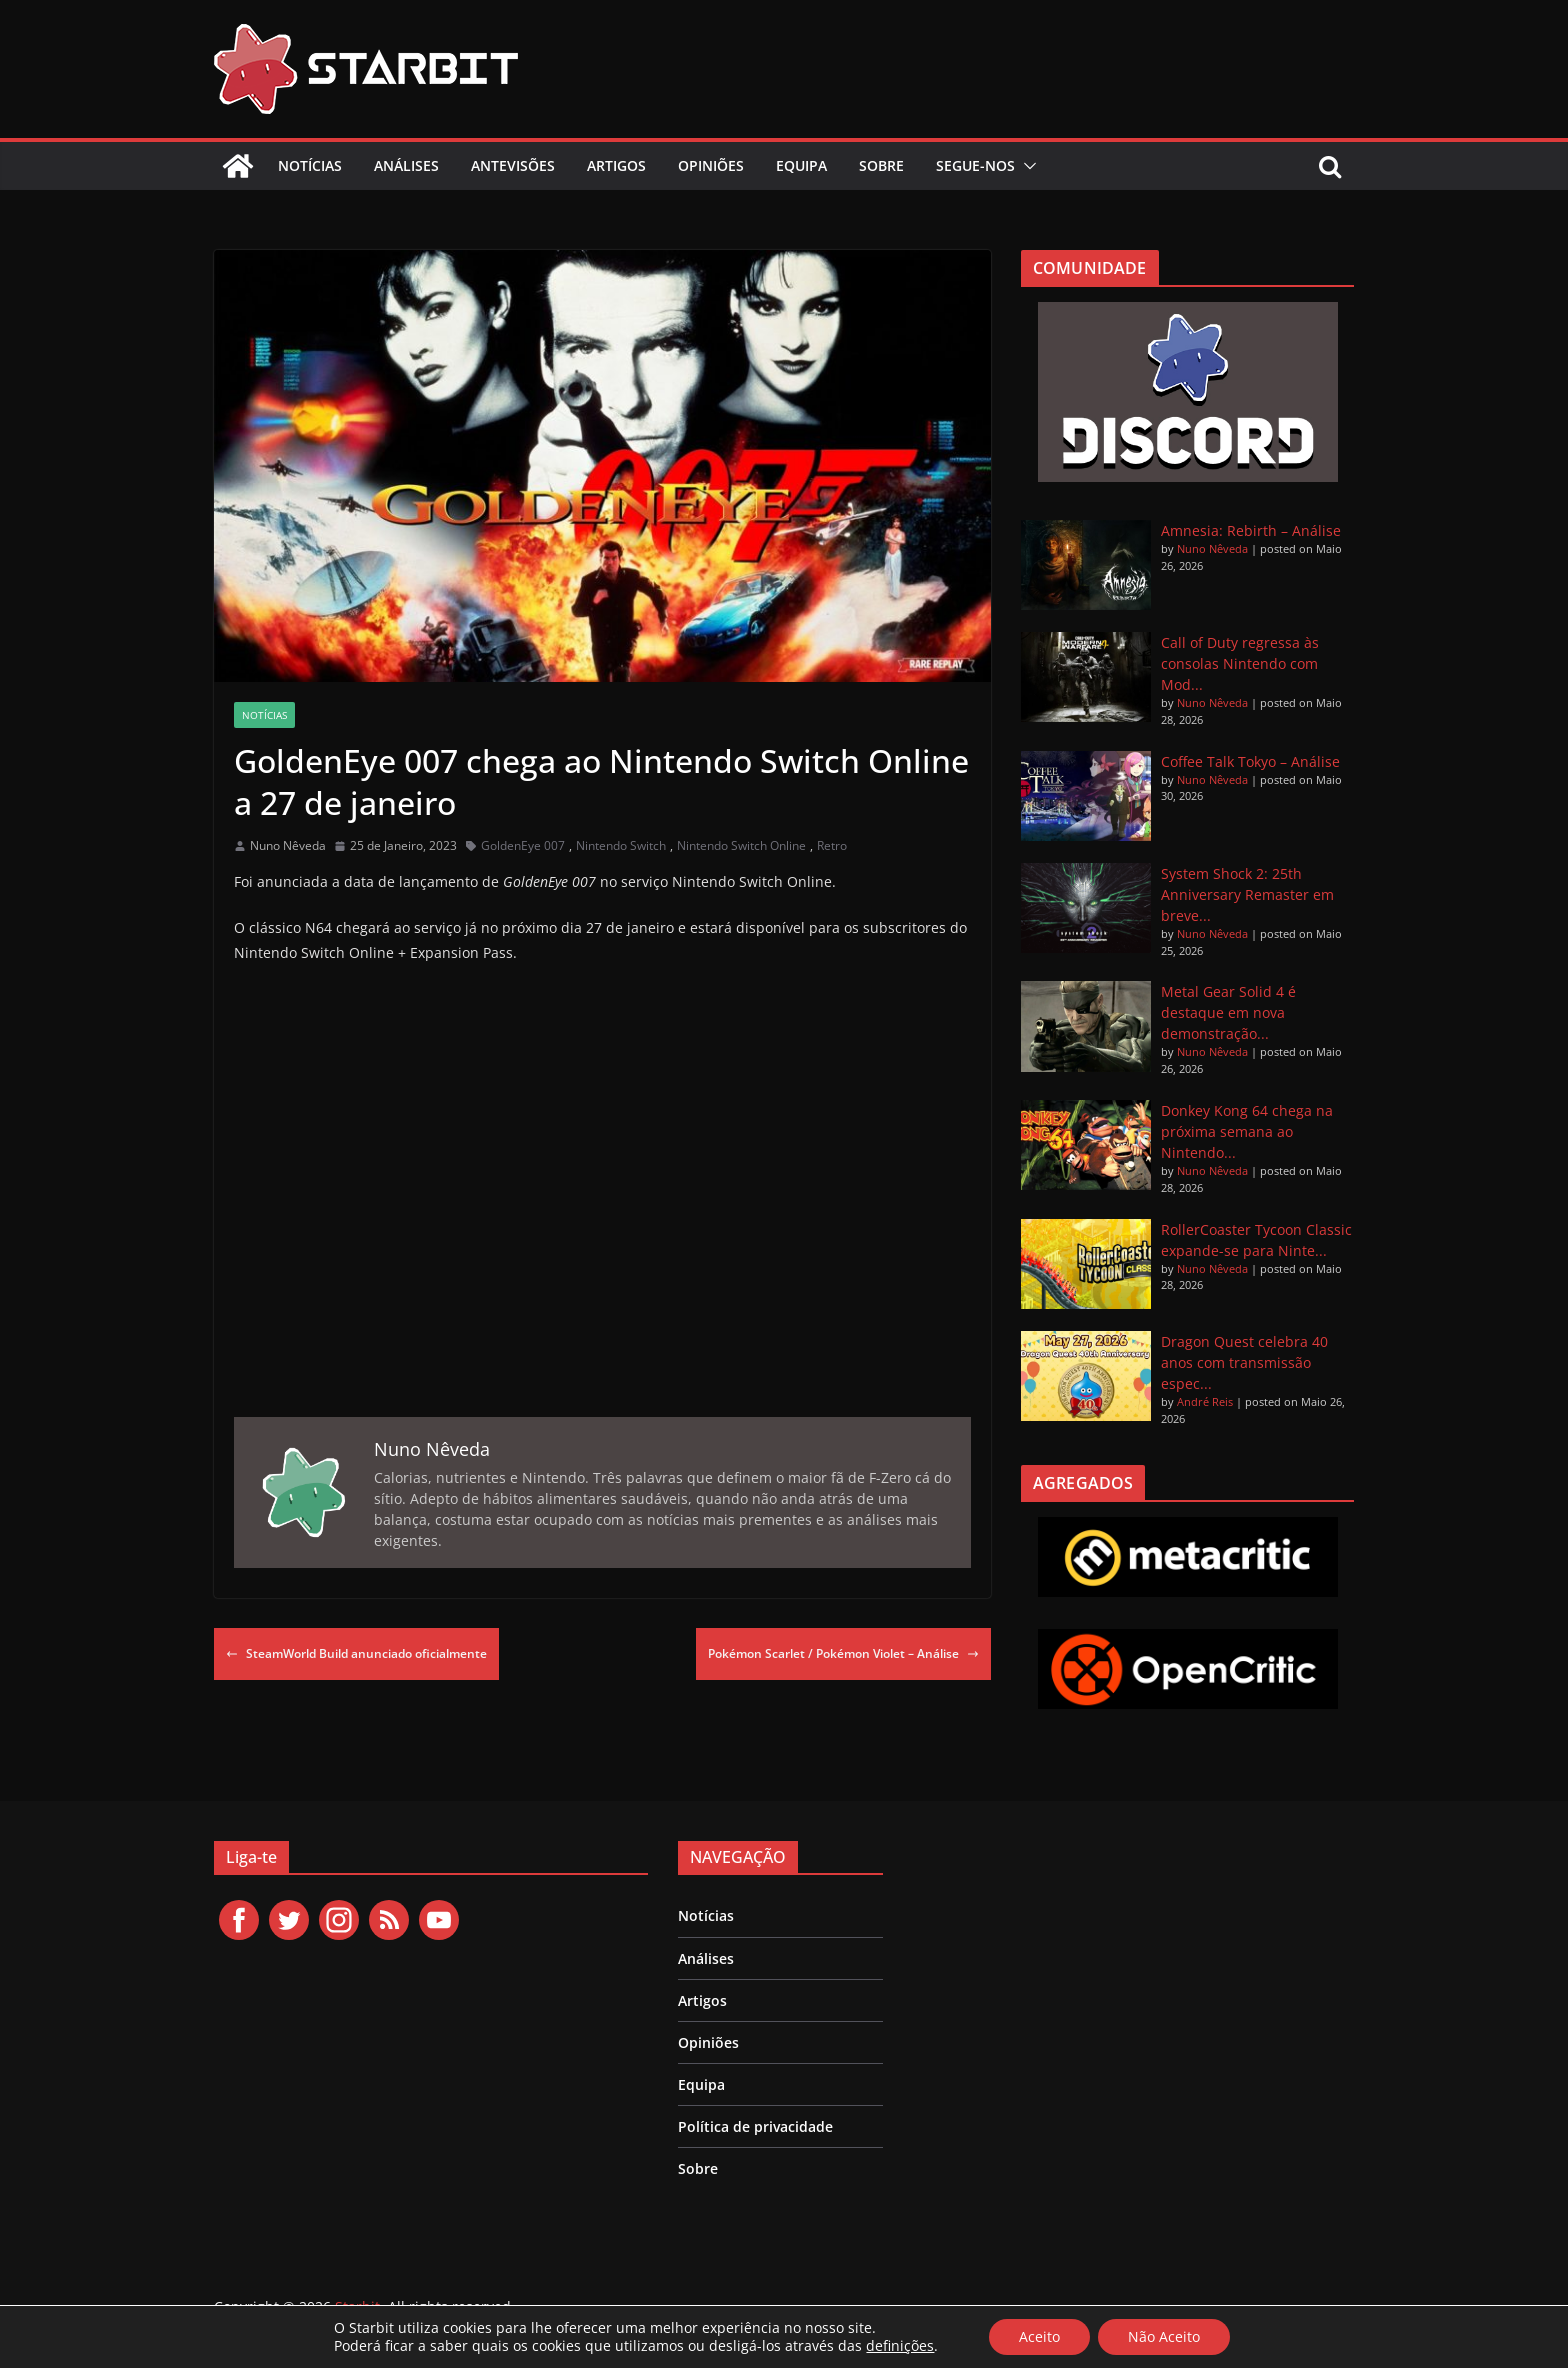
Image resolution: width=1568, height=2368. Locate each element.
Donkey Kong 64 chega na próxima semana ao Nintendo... (1247, 1131)
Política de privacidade (755, 2126)
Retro (832, 845)
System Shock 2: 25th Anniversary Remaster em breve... (1247, 894)
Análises (406, 165)
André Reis (1205, 1401)
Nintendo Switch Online (741, 845)
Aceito (1039, 2336)
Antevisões (513, 165)
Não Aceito (1164, 2336)
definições (900, 2346)
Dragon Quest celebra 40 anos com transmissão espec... (1244, 1362)
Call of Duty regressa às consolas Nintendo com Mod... (1240, 663)
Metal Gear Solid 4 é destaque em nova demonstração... (1228, 1012)
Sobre (881, 165)
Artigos (616, 165)
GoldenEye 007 (523, 845)
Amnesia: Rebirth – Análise (1251, 530)
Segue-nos (975, 165)
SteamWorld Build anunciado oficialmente (356, 1653)
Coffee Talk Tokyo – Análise (1250, 761)
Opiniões (711, 165)
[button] (1026, 166)
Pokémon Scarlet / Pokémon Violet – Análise (843, 1653)
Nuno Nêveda (288, 845)
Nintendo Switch (621, 845)
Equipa (801, 165)
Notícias (310, 165)
